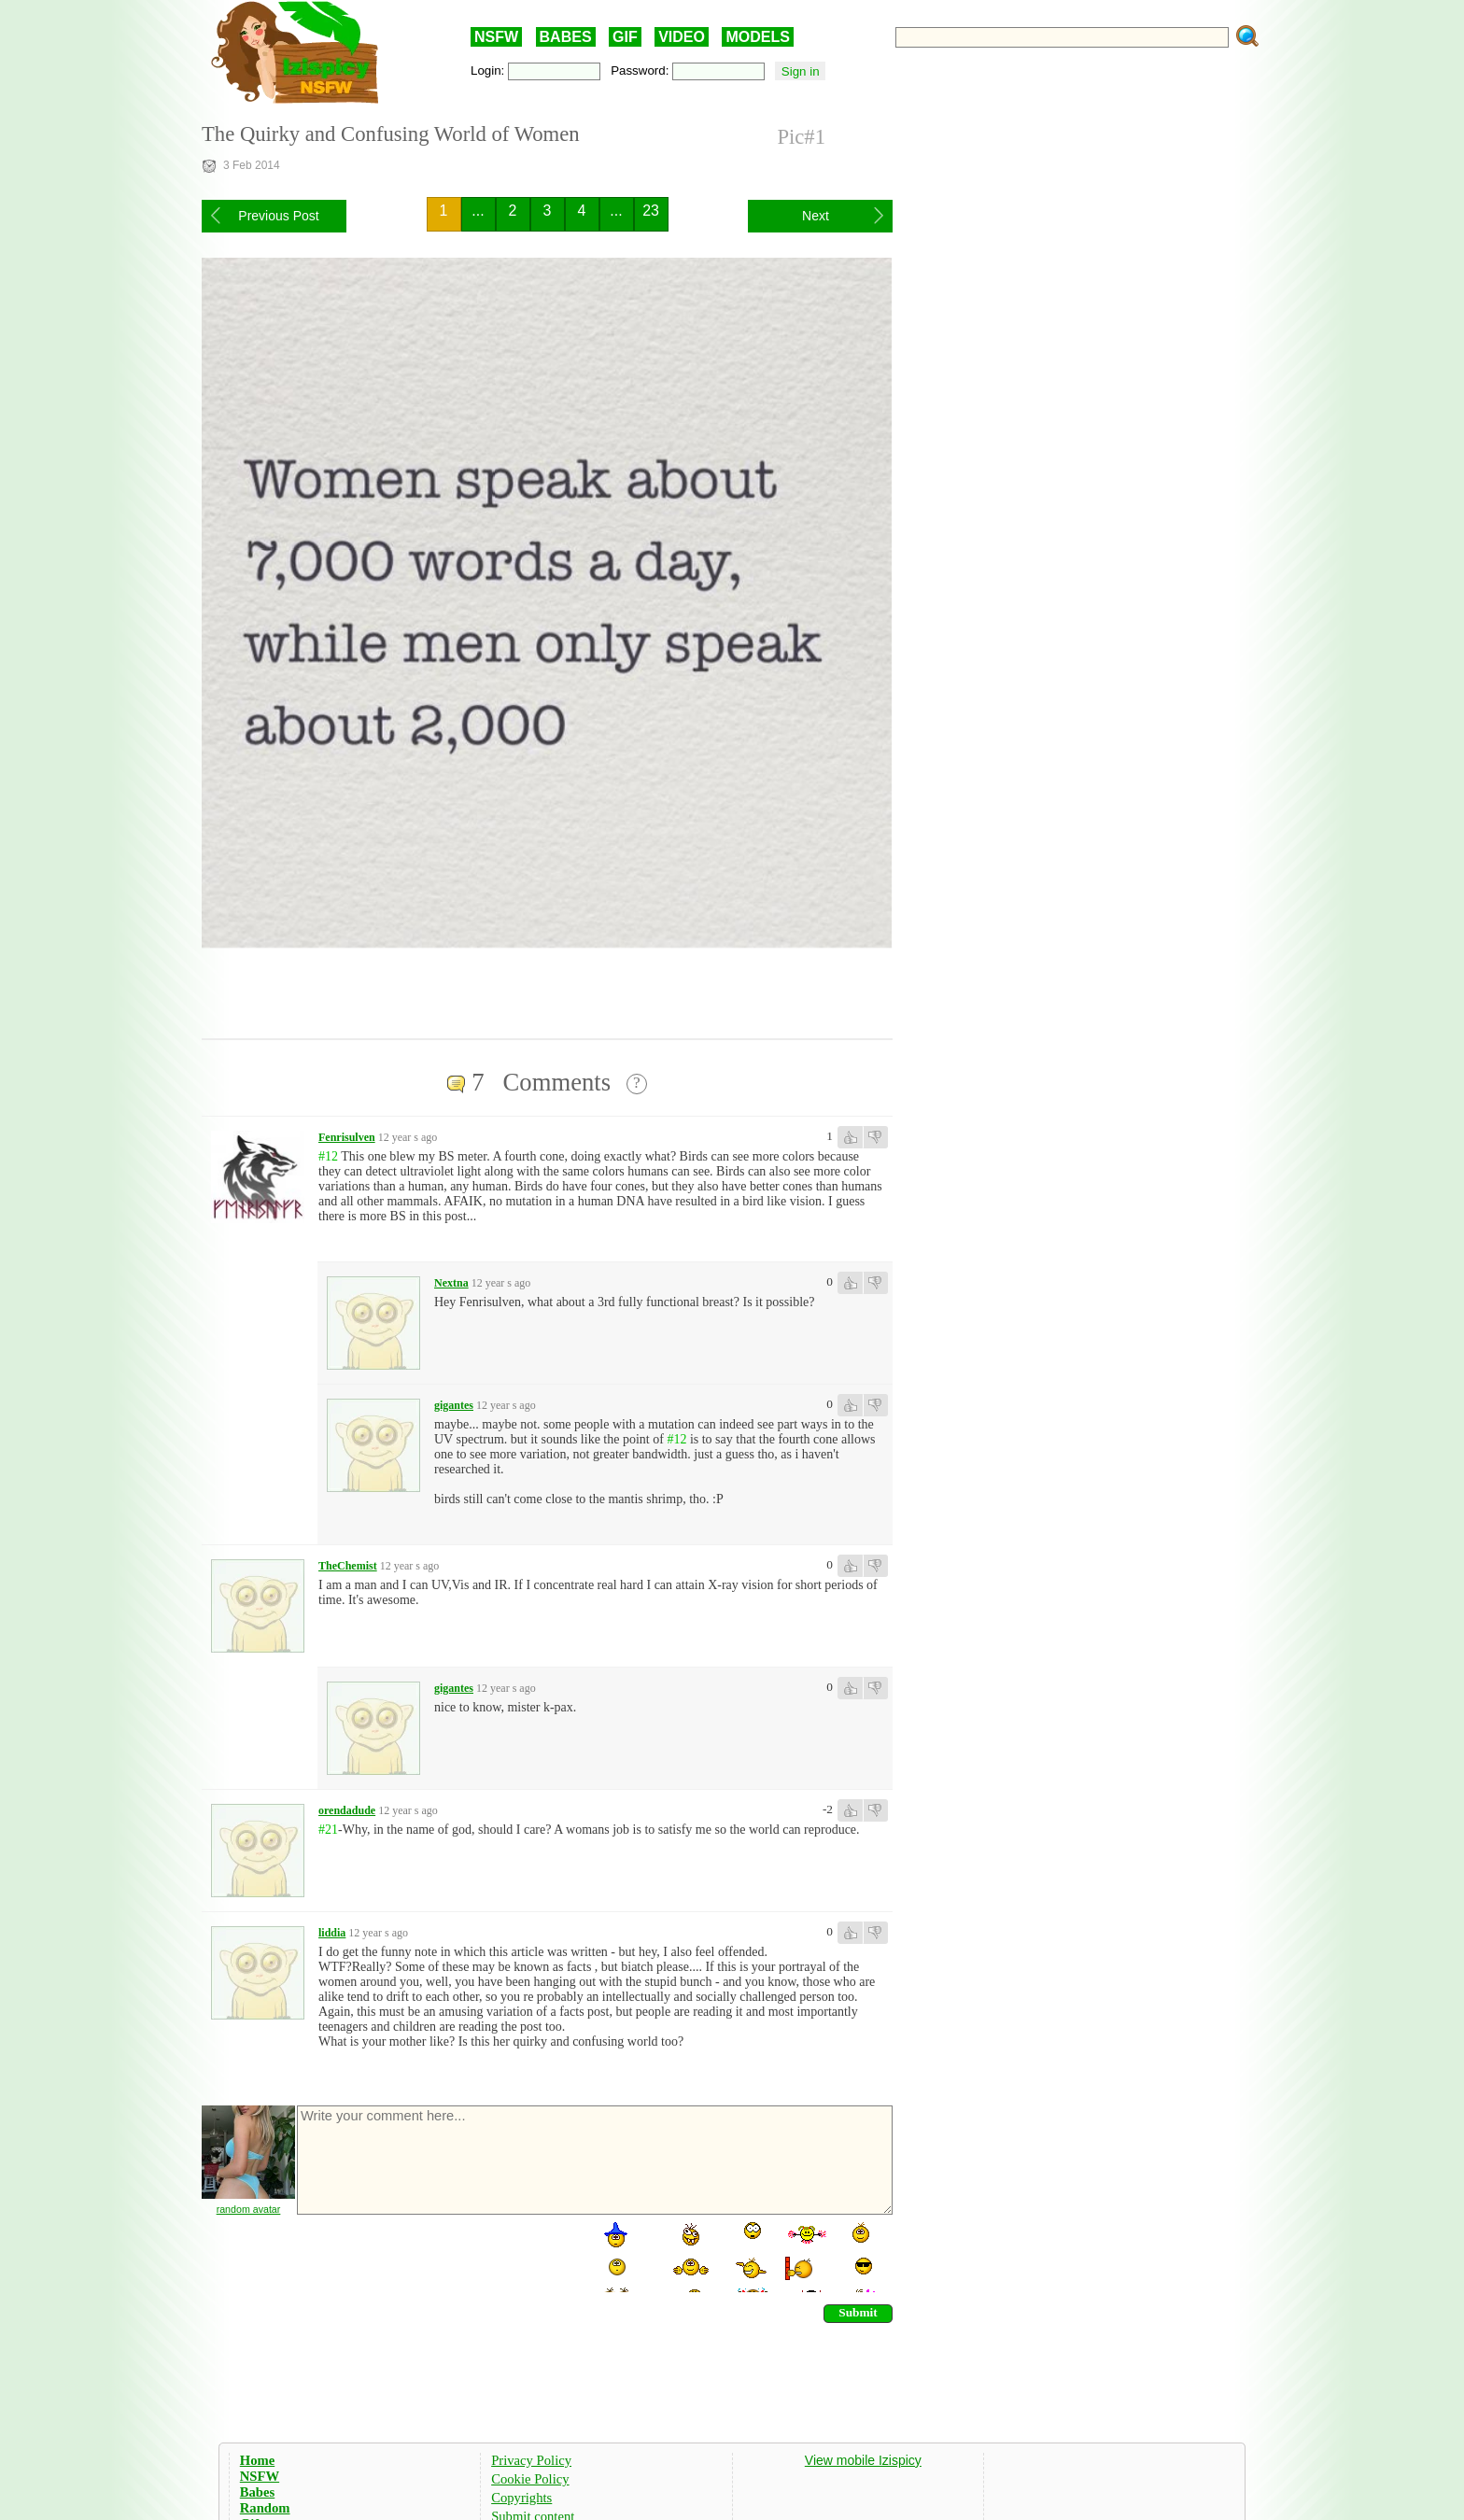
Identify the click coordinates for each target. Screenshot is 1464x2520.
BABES (566, 37)
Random (265, 2507)
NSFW (496, 37)
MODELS (757, 37)
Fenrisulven (346, 1137)
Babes (257, 2492)
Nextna (451, 1282)
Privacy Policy (531, 2460)
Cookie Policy (530, 2478)
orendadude (346, 1810)
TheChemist (347, 1565)
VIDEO (681, 37)
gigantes (453, 1405)
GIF (625, 37)
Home (257, 2460)
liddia (331, 1932)
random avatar (249, 2209)
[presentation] (437, 2255)
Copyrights (521, 2497)
